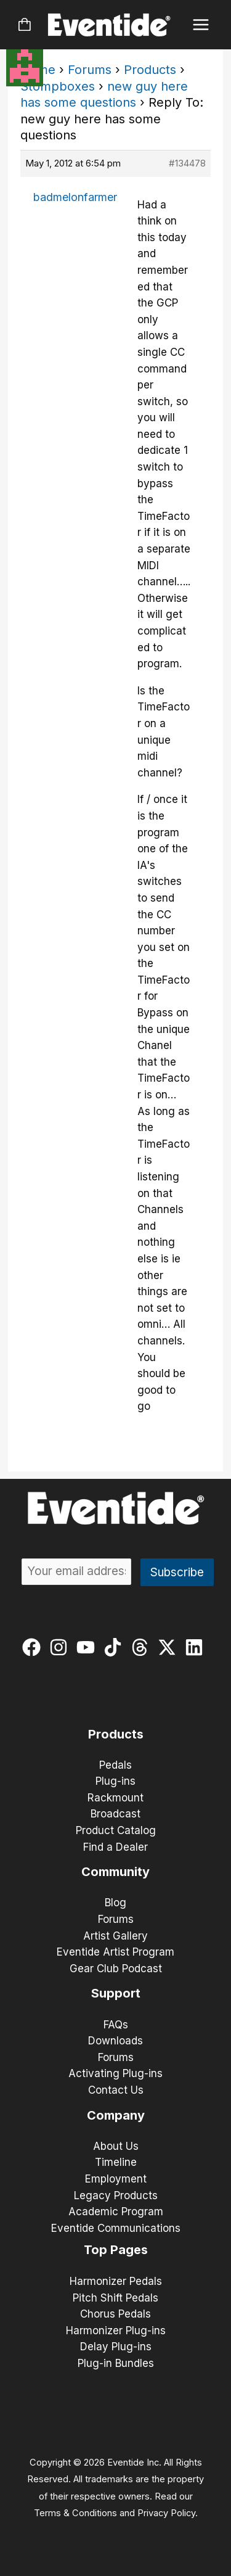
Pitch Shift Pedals (115, 2298)
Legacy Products (116, 2195)
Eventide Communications (115, 2228)
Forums (89, 69)
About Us (116, 2146)
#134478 (187, 163)
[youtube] (88, 1647)
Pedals (115, 1765)
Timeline (116, 2162)
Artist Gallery (115, 1936)
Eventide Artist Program (115, 1952)
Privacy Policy (166, 2513)
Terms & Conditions (75, 2513)
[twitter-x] (170, 1647)
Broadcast (115, 1814)
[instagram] (61, 1647)
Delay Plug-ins (116, 2346)
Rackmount (115, 1798)
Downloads (115, 2041)
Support (115, 1993)
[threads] (143, 1647)
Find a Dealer (115, 1847)
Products (150, 69)
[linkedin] (197, 1647)
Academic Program (115, 2211)
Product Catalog (116, 1830)
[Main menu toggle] (201, 25)
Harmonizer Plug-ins (116, 2330)
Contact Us (116, 2090)
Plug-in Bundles (116, 2363)
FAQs (115, 2024)
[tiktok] (115, 1647)
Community (115, 1871)
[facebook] (34, 1647)
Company (116, 2115)
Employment (116, 2179)
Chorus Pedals (115, 2314)
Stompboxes (57, 86)
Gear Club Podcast (116, 1968)
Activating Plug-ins (115, 2073)
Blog (115, 1902)
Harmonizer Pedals (116, 2281)
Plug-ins (115, 1781)
